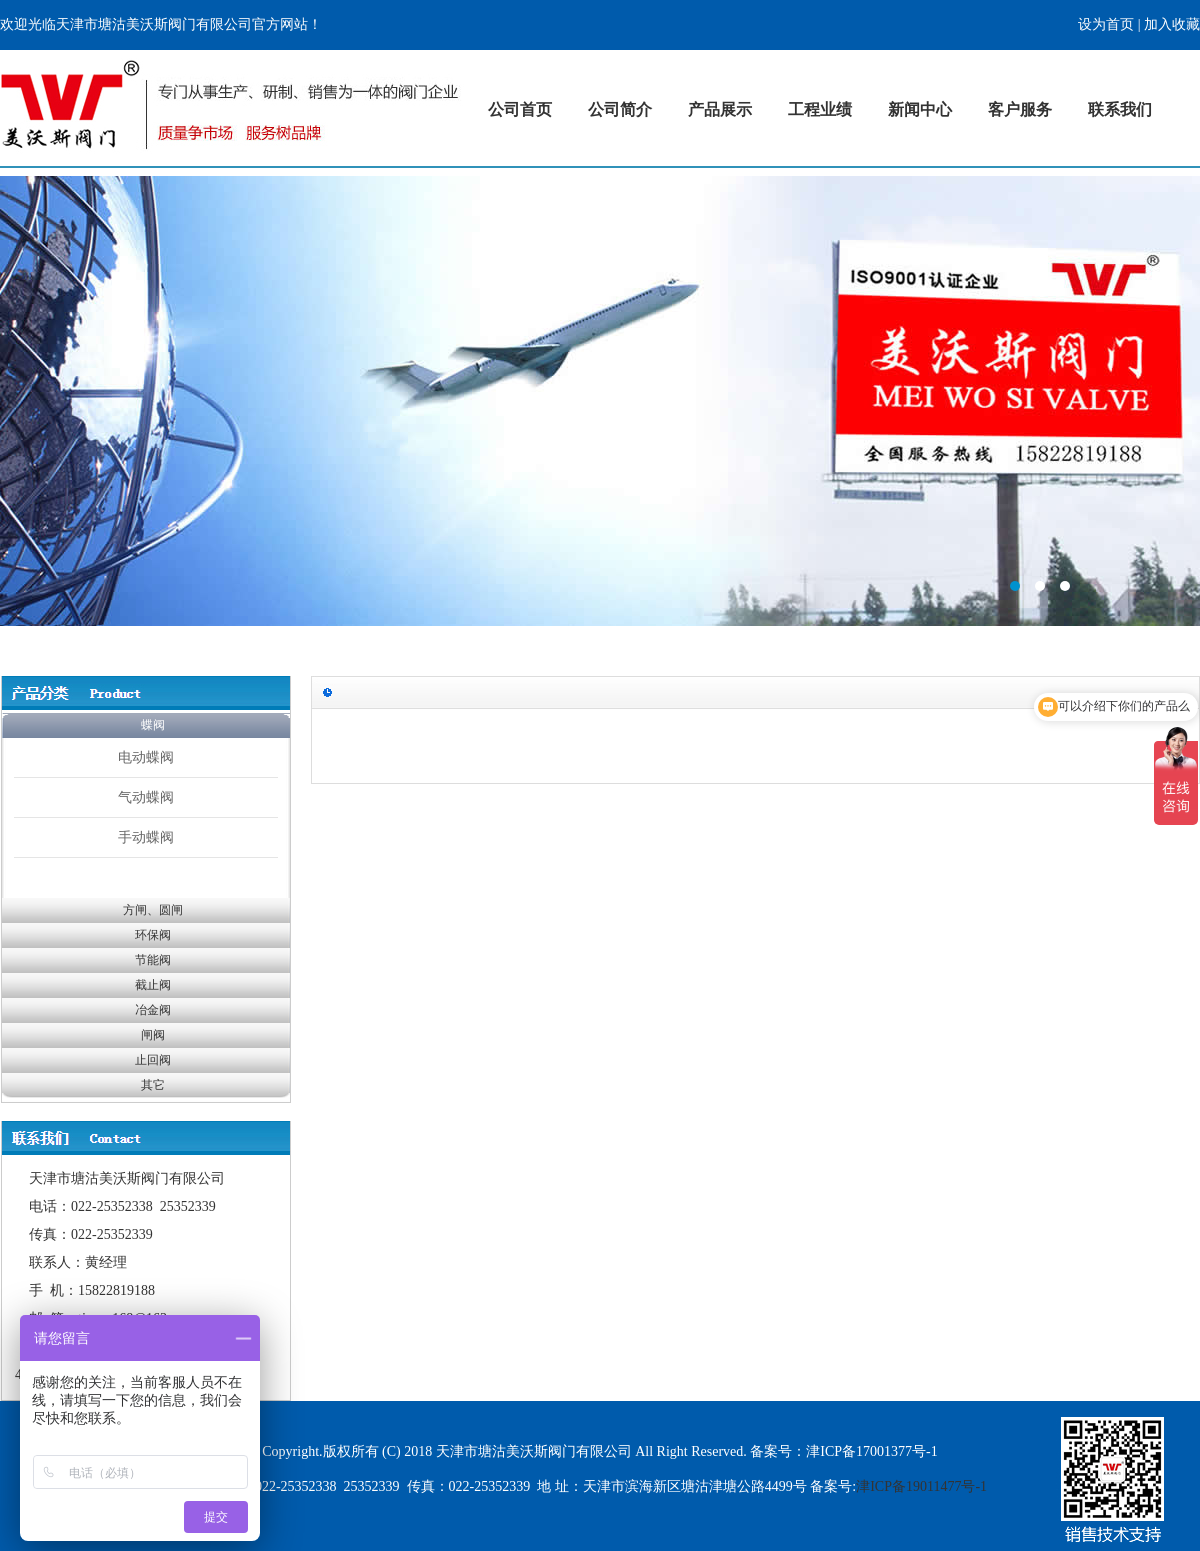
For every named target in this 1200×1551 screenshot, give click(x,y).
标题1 (600, 401)
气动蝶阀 (146, 797)
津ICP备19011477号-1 (921, 1486)
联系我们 (1120, 109)
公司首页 (520, 109)
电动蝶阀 (146, 757)
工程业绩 (820, 109)
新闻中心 (920, 109)
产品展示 (720, 109)
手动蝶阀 (146, 837)
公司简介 (620, 109)
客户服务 (1020, 109)
